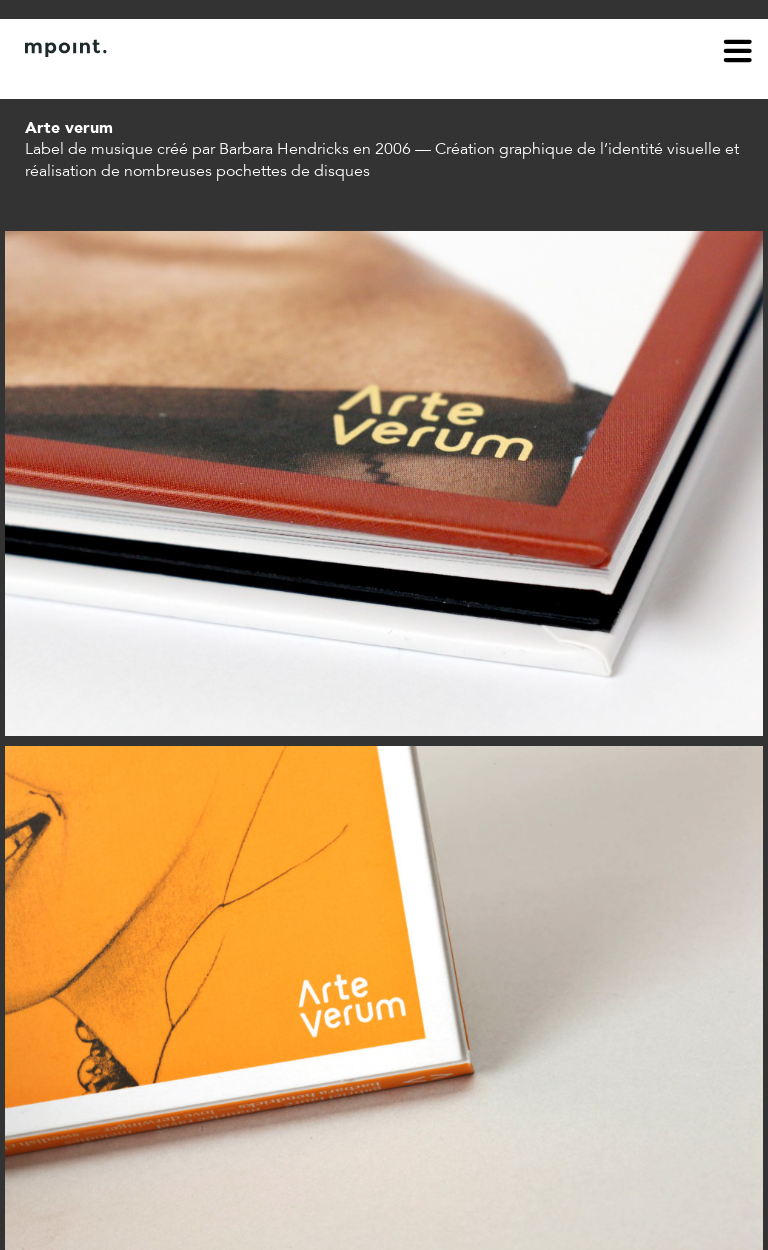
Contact (137, 78)
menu (738, 54)
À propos (56, 78)
